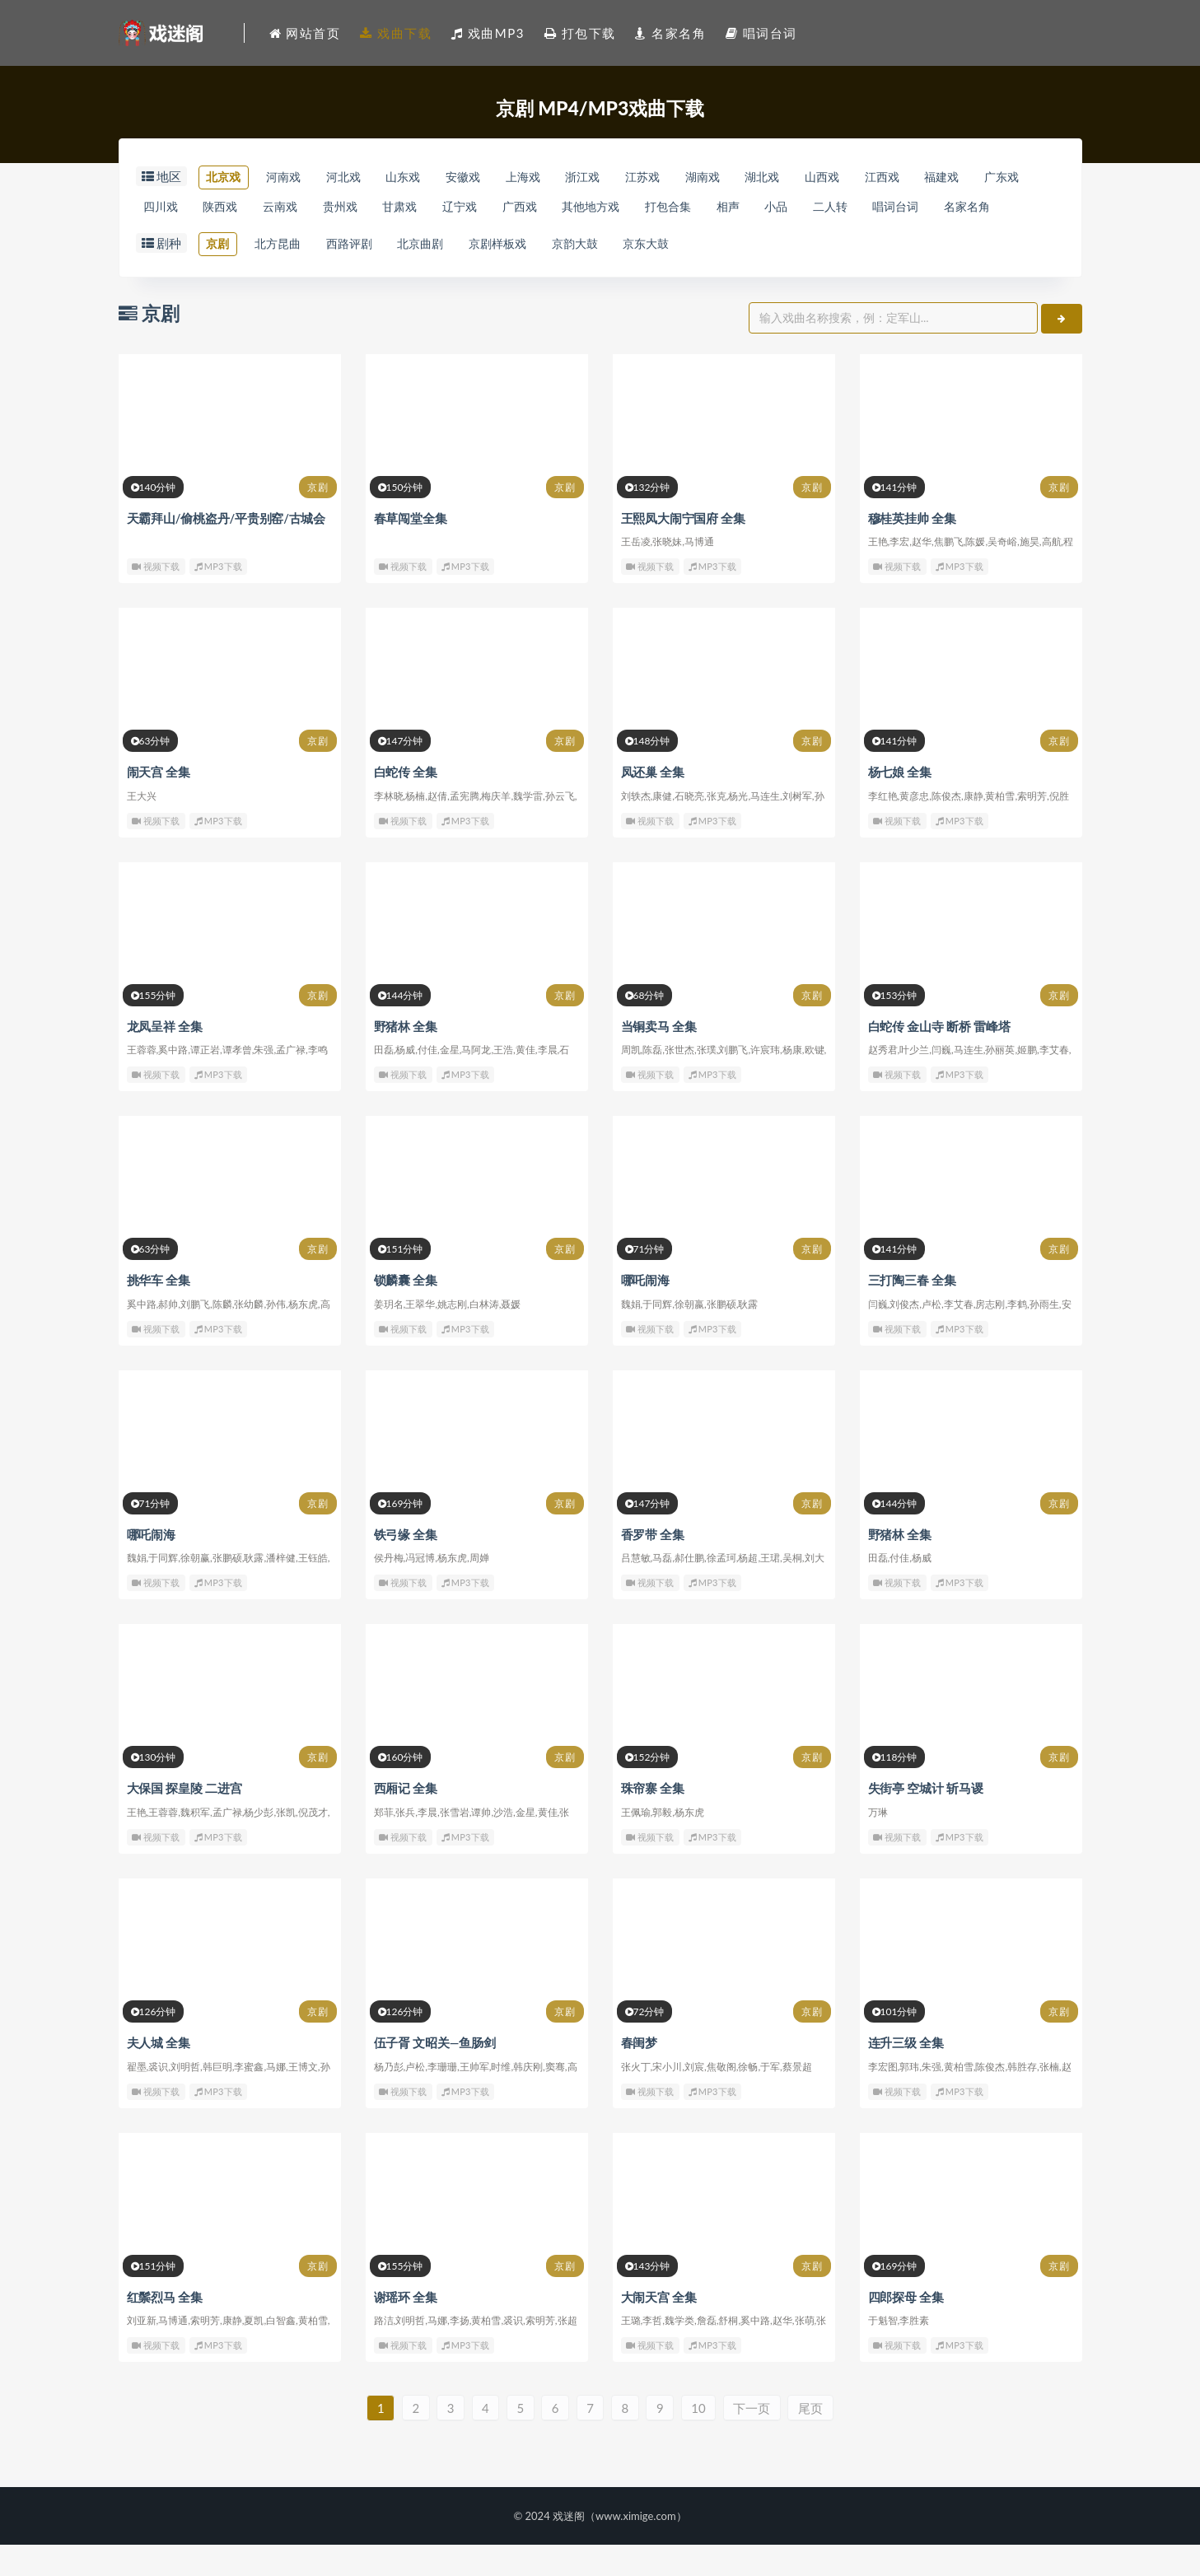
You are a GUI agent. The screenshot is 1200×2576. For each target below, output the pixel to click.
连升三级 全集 (906, 2073)
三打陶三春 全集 (912, 1312)
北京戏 (226, 177)
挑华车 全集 (159, 1312)
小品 (914, 207)
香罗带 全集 (653, 1566)
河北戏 (359, 177)
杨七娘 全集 (900, 805)
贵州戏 (429, 207)
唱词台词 (169, 238)
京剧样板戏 (530, 276)
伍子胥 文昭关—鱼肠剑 (435, 2073)
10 (705, 2438)
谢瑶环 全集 (406, 2327)
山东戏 (426, 177)
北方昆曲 (286, 276)
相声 (859, 207)
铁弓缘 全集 (406, 1566)
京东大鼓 (693, 276)
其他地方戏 (708, 207)
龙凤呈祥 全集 (165, 1059)
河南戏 (292, 177)
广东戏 (163, 207)
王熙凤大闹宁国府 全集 (683, 551)
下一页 (760, 2438)
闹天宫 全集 (159, 805)
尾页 (821, 2438)
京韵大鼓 (614, 276)
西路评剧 (365, 276)
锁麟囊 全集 (406, 1312)
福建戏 (1025, 177)
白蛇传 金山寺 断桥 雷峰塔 (939, 1059)
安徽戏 (492, 177)
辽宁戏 (562, 207)
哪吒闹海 (645, 1312)
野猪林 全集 (406, 1059)
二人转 (974, 207)
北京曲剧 (444, 276)
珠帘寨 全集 (653, 1820)
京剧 (220, 276)
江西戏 (958, 177)
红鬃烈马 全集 (165, 2327)
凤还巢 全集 (653, 805)
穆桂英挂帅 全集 (912, 551)
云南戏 (362, 207)
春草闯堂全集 (410, 551)
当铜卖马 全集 (659, 1059)
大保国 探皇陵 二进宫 (184, 1820)
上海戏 (558, 177)
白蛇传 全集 (406, 805)
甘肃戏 (496, 207)
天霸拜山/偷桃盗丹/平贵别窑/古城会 (226, 551)
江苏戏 (692, 177)
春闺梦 (639, 2073)
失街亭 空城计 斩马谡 (925, 1820)
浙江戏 (625, 177)
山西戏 (892, 177)
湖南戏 (758, 177)
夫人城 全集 (159, 2073)
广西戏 (628, 207)
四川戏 (229, 207)
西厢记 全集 (406, 1820)
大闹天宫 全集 (659, 2327)
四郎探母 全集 (906, 2327)
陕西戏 (296, 207)
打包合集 (793, 207)
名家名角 (248, 238)
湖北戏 (825, 177)
